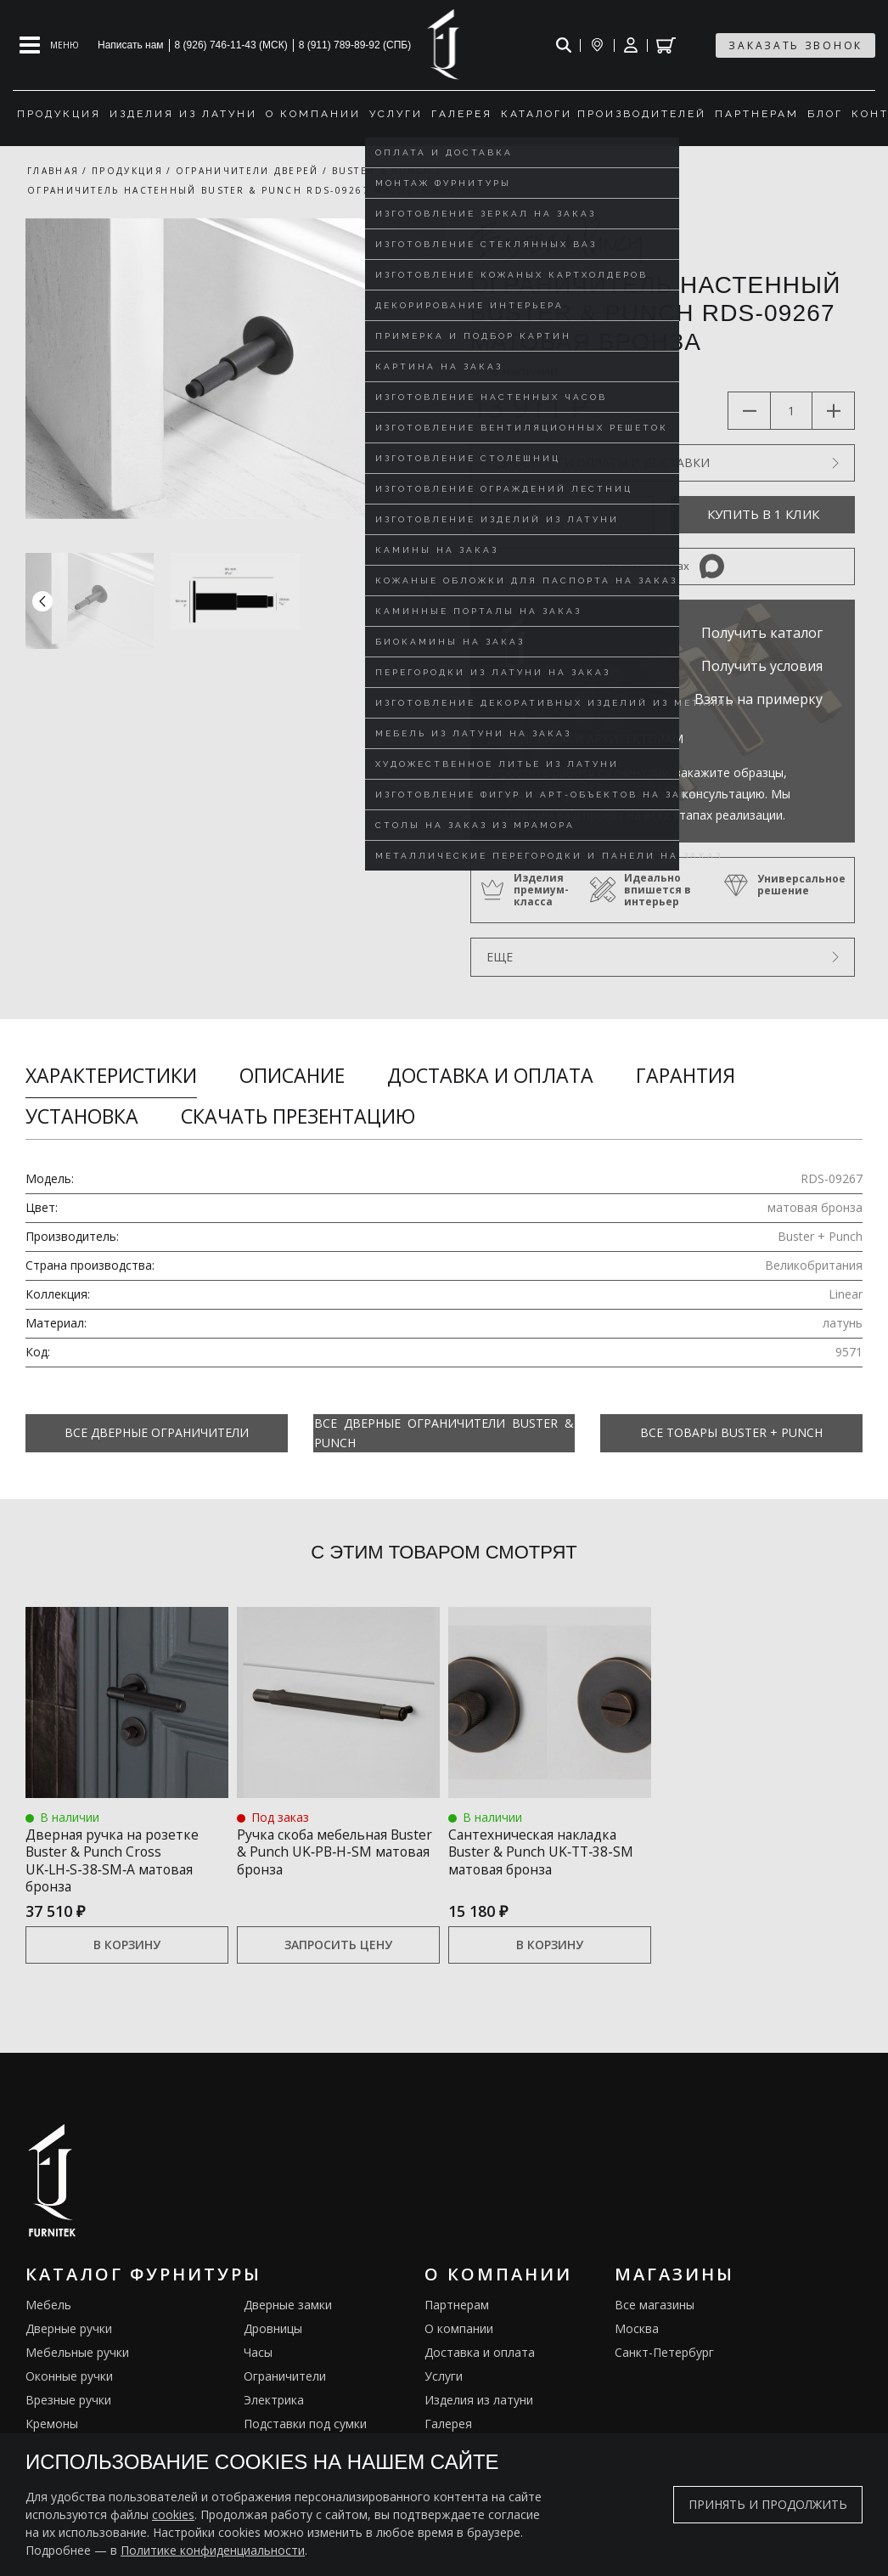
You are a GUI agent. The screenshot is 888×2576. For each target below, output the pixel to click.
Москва (637, 2334)
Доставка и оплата (490, 1075)
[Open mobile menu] (49, 45)
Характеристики (111, 1075)
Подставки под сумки (305, 2429)
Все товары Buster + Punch (731, 1432)
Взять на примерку (758, 699)
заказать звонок (795, 45)
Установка (81, 1116)
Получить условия (762, 666)
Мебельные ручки (77, 2358)
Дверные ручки (68, 2334)
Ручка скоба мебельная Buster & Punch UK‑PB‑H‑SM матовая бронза (326, 1860)
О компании (458, 2334)
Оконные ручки (69, 2382)
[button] (428, 601)
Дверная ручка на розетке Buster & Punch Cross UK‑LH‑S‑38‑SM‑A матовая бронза (115, 1860)
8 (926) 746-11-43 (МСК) (231, 45)
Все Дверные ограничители (157, 1432)
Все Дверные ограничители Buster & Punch (444, 1433)
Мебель (48, 2311)
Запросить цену (338, 1950)
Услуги (443, 2382)
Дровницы (273, 2334)
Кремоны (51, 2429)
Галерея (448, 2429)
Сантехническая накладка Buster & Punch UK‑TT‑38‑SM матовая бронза (547, 1860)
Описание (292, 1075)
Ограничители (285, 2382)
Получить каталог (762, 632)
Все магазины (654, 2311)
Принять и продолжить (767, 2504)
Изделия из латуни (478, 2406)
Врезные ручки (68, 2406)
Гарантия (685, 1075)
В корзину (126, 1950)
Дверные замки (288, 2311)
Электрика (274, 2406)
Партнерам (456, 2311)
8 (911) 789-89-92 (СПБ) (355, 45)
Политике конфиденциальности (213, 2550)
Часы (258, 2358)
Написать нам (131, 45)
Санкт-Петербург (664, 2358)
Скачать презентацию (298, 1116)
